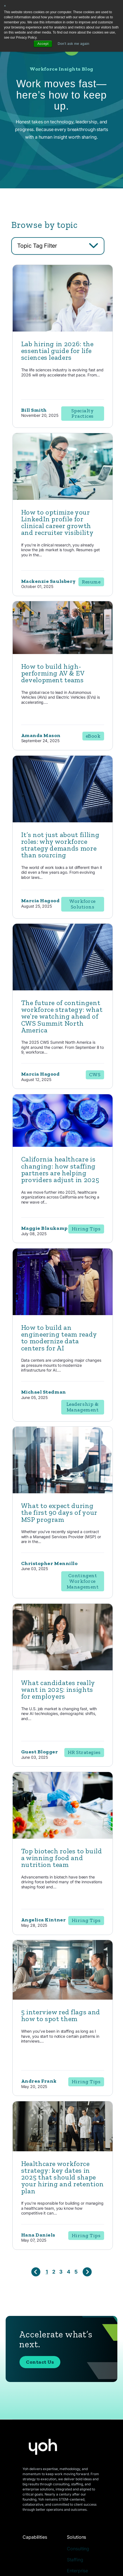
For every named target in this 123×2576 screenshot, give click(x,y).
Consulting (78, 2548)
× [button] (5, 6)
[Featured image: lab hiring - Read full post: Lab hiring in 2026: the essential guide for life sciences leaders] (63, 330)
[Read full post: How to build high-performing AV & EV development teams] (63, 652)
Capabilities (35, 2537)
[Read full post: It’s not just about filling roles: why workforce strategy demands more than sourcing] (63, 820)
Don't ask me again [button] (73, 44)
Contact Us (40, 2362)
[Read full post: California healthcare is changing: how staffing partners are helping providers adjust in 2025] (63, 1145)
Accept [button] (43, 44)
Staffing (75, 2559)
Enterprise (77, 2570)
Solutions (76, 2537)
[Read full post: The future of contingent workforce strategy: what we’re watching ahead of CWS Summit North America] (63, 988)
